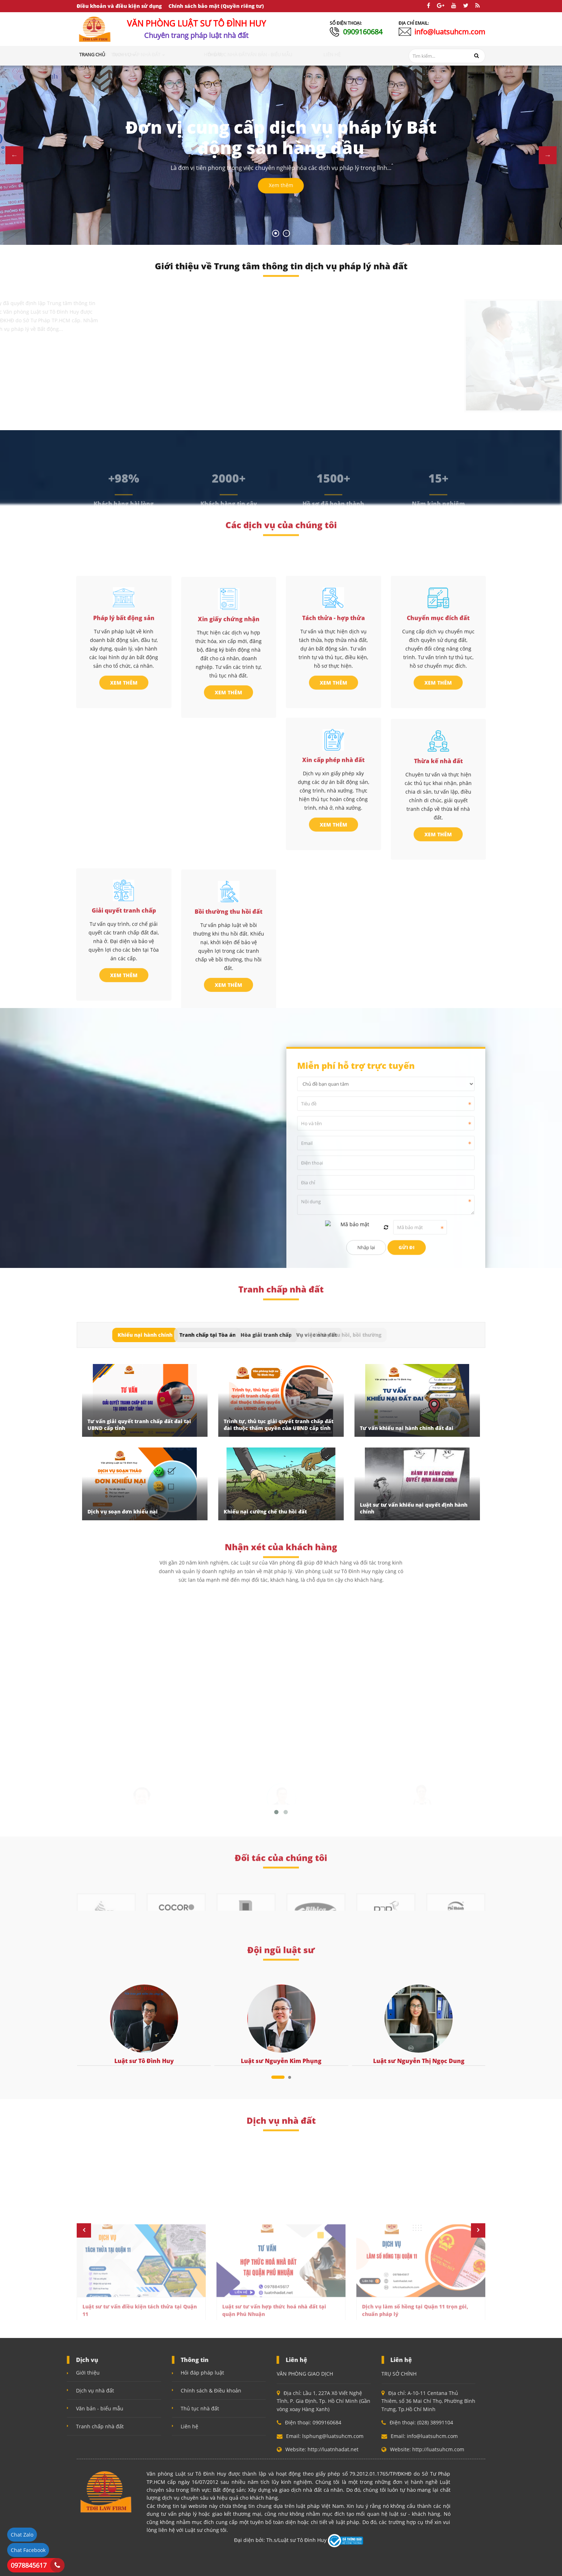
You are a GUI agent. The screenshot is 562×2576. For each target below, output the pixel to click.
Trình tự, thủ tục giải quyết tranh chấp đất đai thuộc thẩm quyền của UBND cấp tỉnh (278, 1424)
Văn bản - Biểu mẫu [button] (317, 54)
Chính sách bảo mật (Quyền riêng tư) (216, 6)
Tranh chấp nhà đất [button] (194, 54)
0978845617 (29, 2565)
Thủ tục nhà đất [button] (270, 54)
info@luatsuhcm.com (449, 32)
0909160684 (362, 32)
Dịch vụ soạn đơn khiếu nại (122, 1511)
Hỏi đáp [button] (235, 54)
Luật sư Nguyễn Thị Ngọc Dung (419, 2061)
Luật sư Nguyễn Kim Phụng (281, 2061)
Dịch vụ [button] (150, 54)
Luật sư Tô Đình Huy (144, 2061)
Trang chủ (92, 54)
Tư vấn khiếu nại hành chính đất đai (406, 1428)
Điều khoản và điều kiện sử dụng (119, 6)
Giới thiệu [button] (122, 54)
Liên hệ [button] (353, 54)
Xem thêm (281, 185)
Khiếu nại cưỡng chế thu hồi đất (265, 1511)
